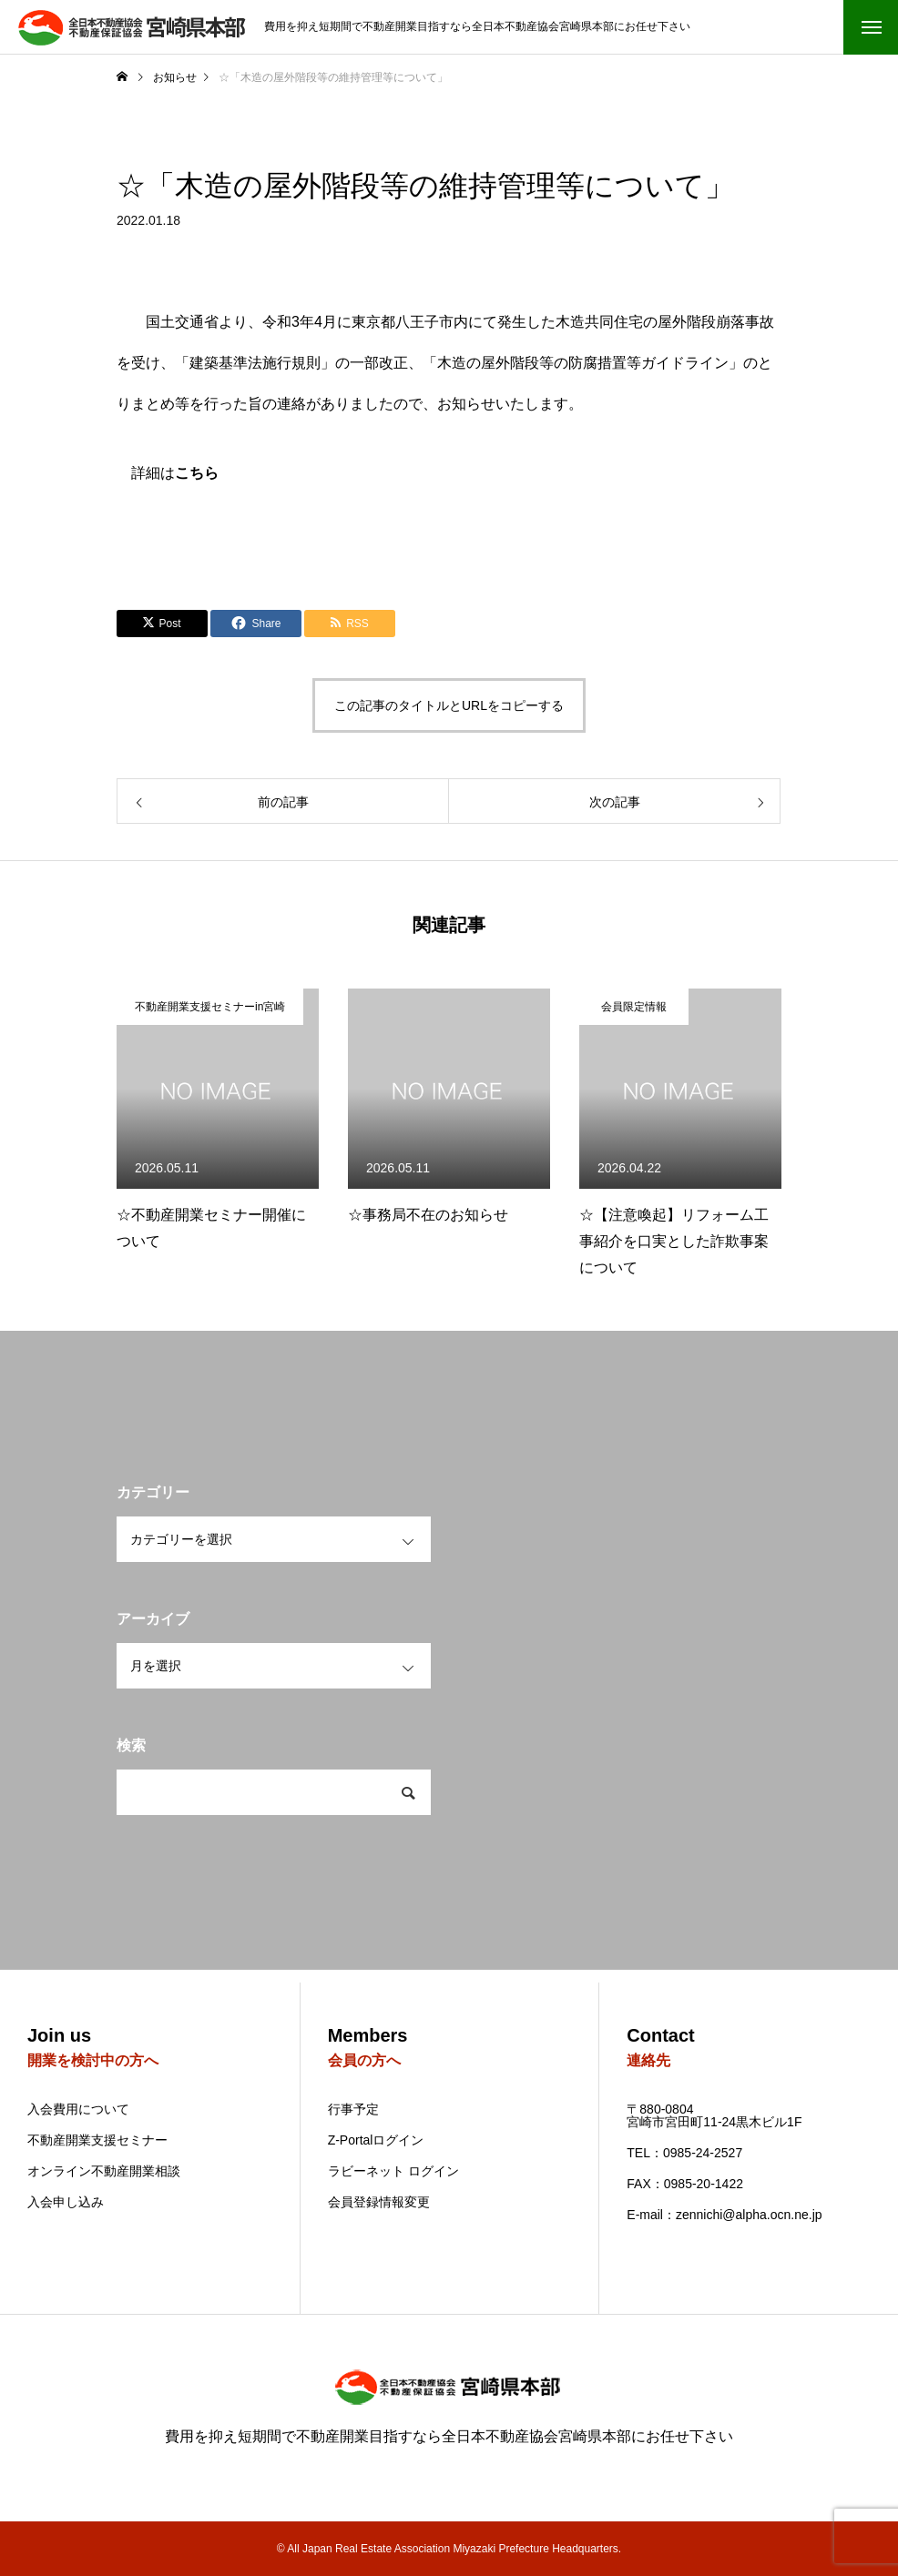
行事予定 (353, 2109)
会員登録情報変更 (379, 2202)
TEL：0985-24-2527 (684, 2152)
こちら (197, 473)
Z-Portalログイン (376, 2140)
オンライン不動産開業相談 (103, 2171)
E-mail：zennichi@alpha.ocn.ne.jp (724, 2214)
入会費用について (78, 2109)
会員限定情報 (634, 1006)
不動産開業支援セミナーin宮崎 (210, 1006)
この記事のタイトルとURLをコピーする (449, 705)
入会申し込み (65, 2202)
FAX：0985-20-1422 (685, 2183)
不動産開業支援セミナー (97, 2140)
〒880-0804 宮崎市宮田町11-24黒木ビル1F (714, 2115)
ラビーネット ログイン (393, 2171)
